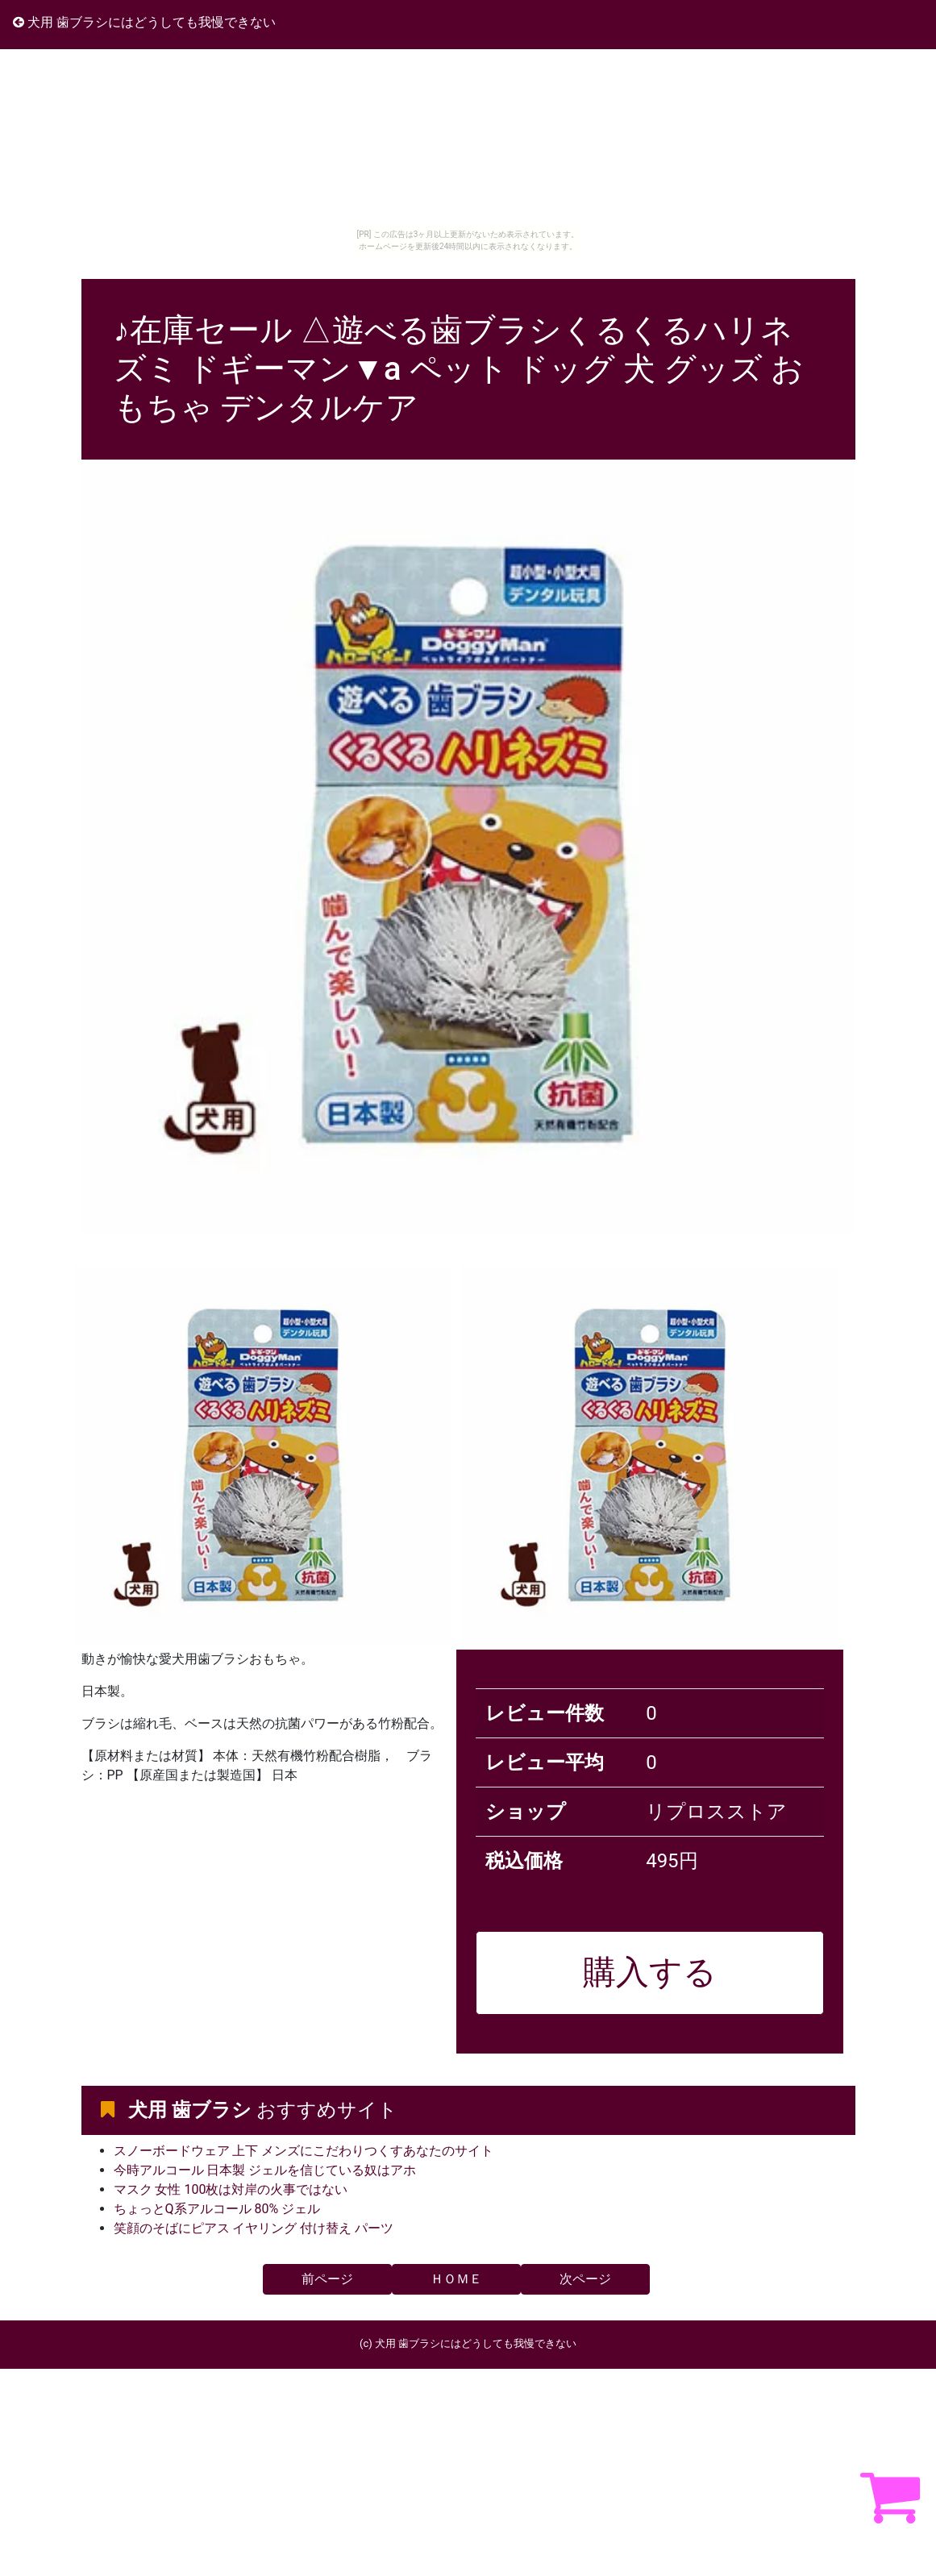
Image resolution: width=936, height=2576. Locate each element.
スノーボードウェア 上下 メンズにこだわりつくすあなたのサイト (304, 2150)
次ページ (585, 2279)
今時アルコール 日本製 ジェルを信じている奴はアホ (265, 2170)
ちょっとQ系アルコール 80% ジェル (217, 2208)
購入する (650, 1972)
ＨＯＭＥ (456, 2279)
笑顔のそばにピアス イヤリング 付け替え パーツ (254, 2228)
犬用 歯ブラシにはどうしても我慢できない (144, 22)
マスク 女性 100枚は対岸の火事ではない (231, 2189)
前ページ (327, 2279)
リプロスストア (716, 1811)
